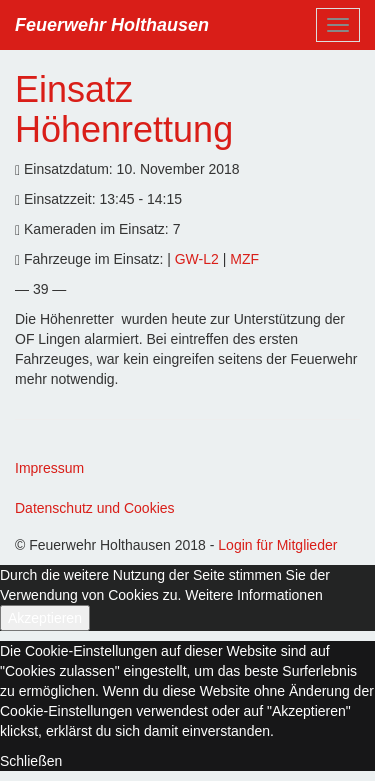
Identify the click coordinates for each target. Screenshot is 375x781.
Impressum (49, 468)
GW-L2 (199, 259)
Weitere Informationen (253, 595)
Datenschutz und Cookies (95, 508)
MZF (244, 259)
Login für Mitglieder (277, 545)
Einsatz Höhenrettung (124, 109)
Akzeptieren (45, 618)
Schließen (31, 761)
